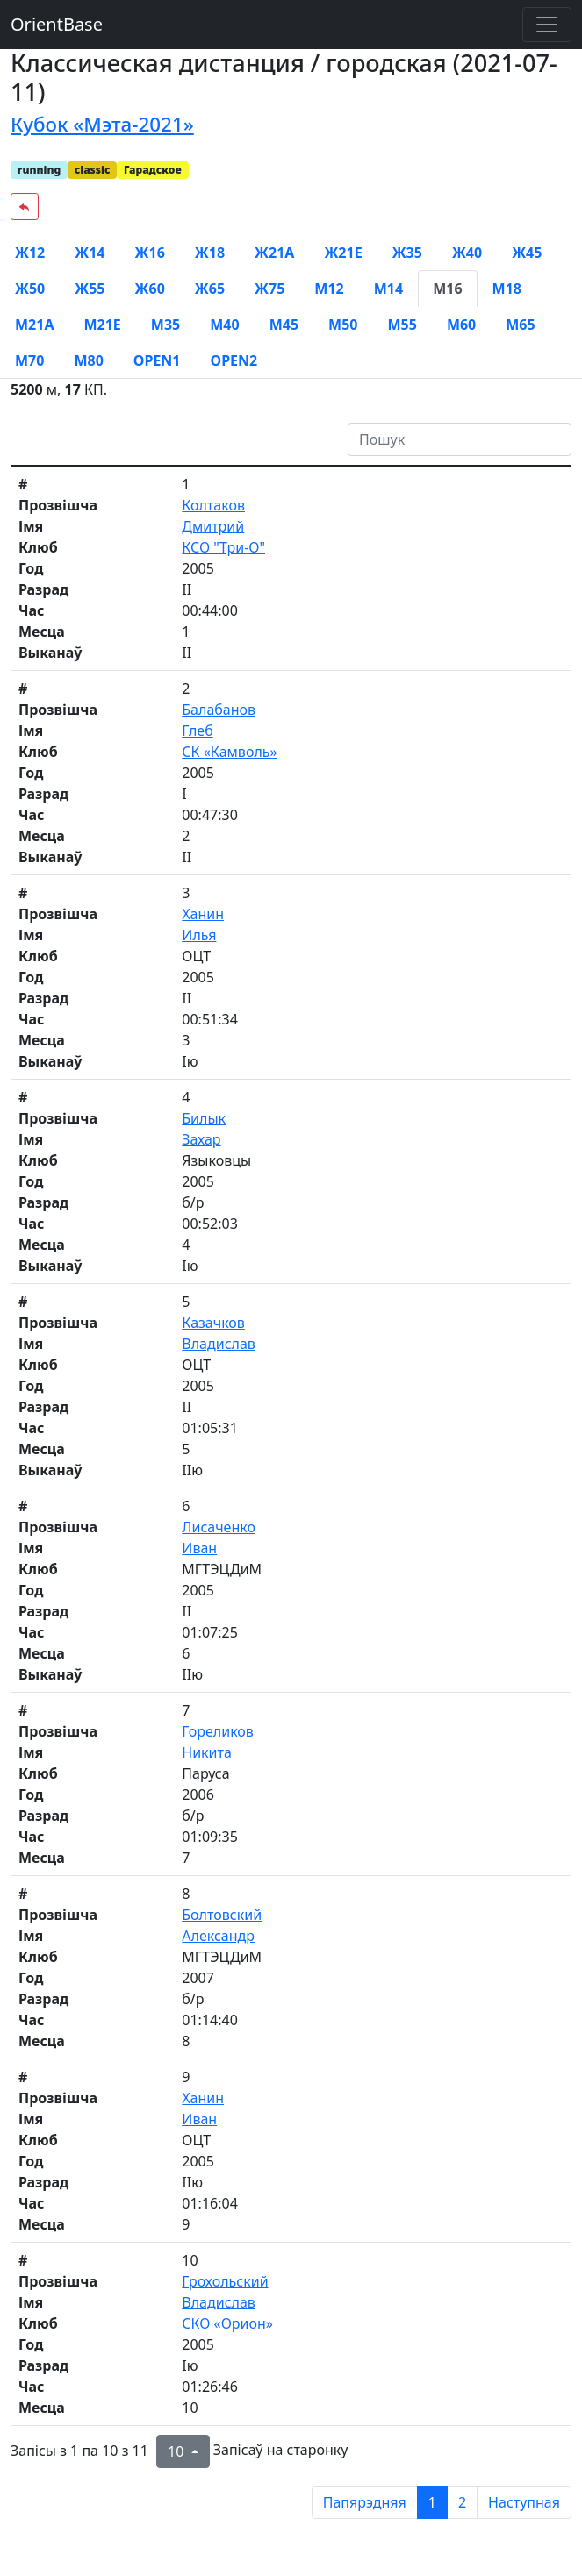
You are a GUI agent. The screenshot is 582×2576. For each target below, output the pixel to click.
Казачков (213, 1322)
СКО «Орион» (227, 2323)
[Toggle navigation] (546, 24)
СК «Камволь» (229, 751)
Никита (207, 1752)
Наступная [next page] (524, 2502)
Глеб (197, 730)
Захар (201, 1139)
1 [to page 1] (432, 2502)
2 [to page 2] (462, 2502)
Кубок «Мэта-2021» (102, 124)
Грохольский (225, 2281)
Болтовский (222, 1914)
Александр (218, 1935)
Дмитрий (213, 526)
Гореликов (218, 1731)
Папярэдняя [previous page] (364, 2502)
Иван (199, 1548)
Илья (199, 935)
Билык (204, 1118)
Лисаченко (218, 1527)
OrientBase (57, 24)
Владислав (218, 1343)
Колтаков (213, 505)
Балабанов (218, 709)
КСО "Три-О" (223, 547)
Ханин (203, 914)
